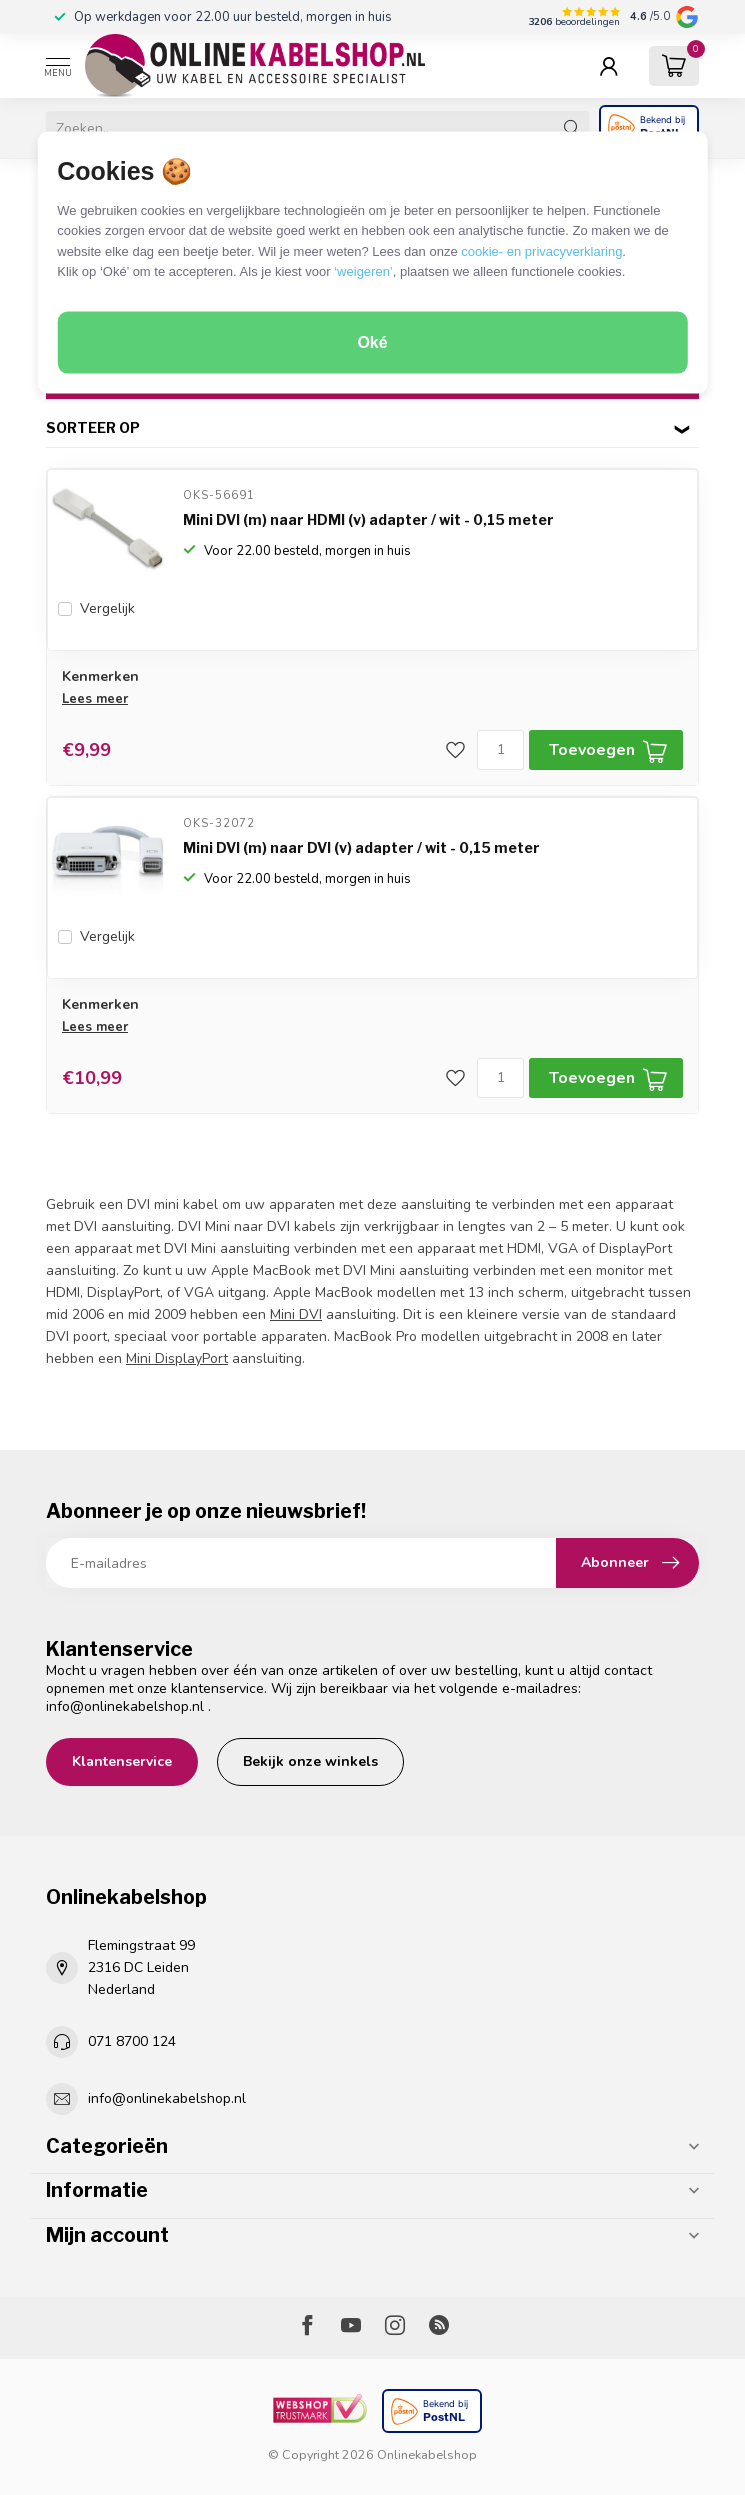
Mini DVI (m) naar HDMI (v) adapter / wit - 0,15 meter (368, 519)
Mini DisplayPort (177, 1358)
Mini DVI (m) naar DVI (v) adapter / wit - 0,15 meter (361, 847)
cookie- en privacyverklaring (541, 250)
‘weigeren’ (363, 271)
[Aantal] (500, 750)
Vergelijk (107, 608)
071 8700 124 (132, 2041)
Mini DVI (296, 1314)
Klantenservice (122, 1761)
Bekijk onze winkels (310, 1761)
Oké (372, 342)
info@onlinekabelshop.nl (125, 1706)
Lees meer (95, 699)
